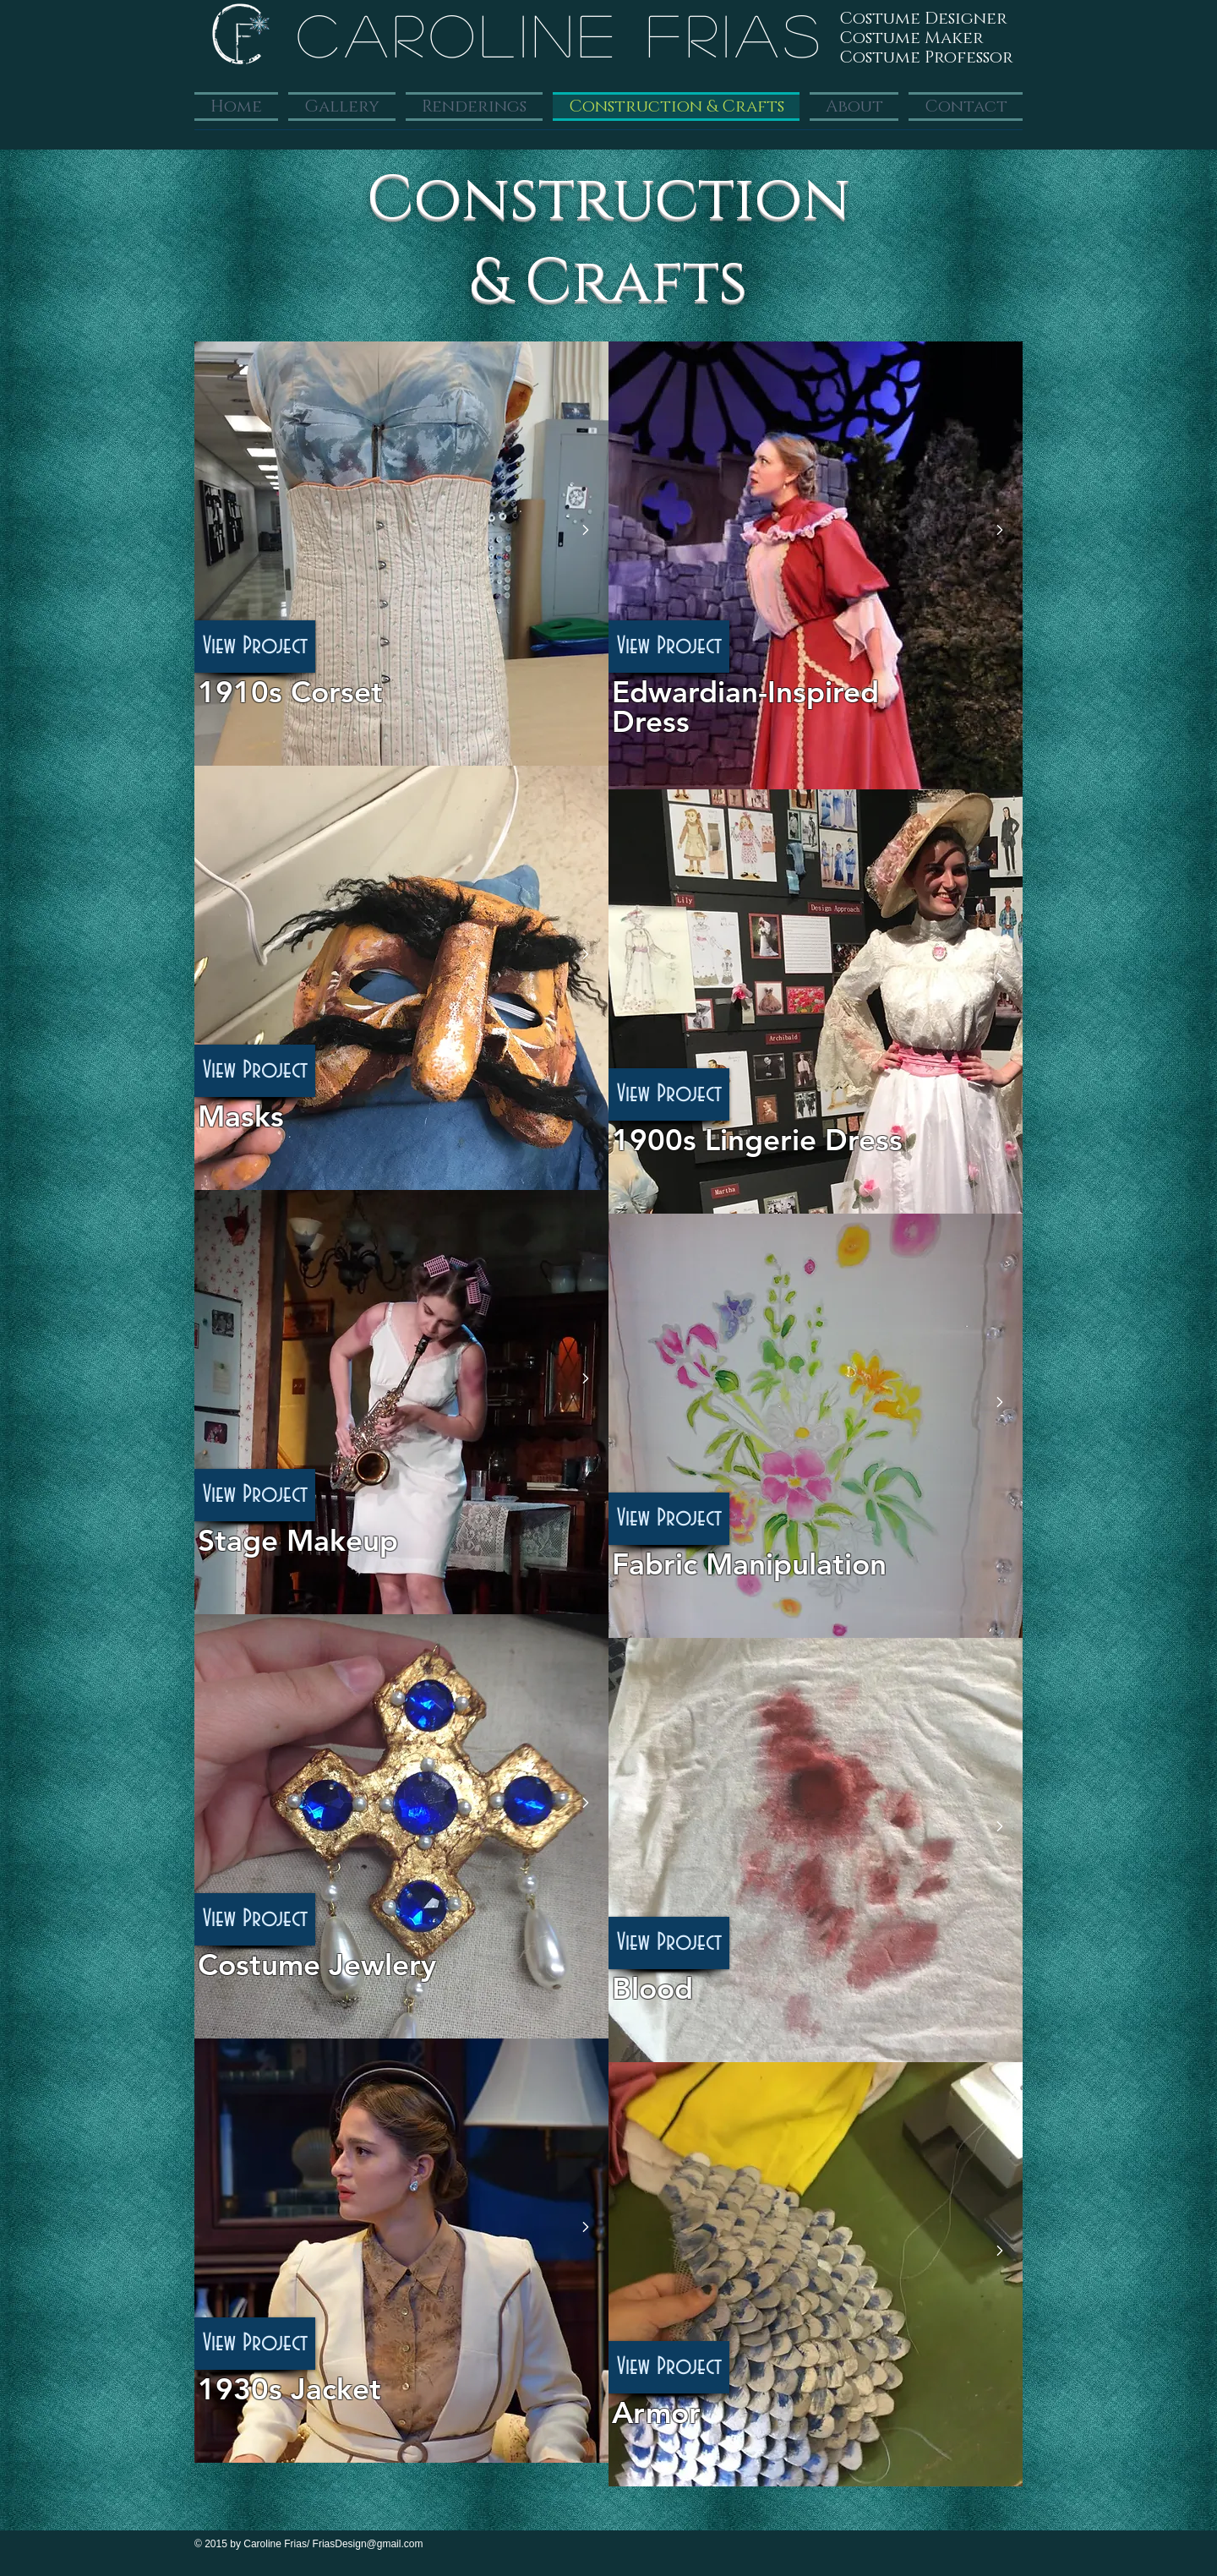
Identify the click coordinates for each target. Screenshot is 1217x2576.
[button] (668, 2367)
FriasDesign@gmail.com (368, 2544)
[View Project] (254, 646)
